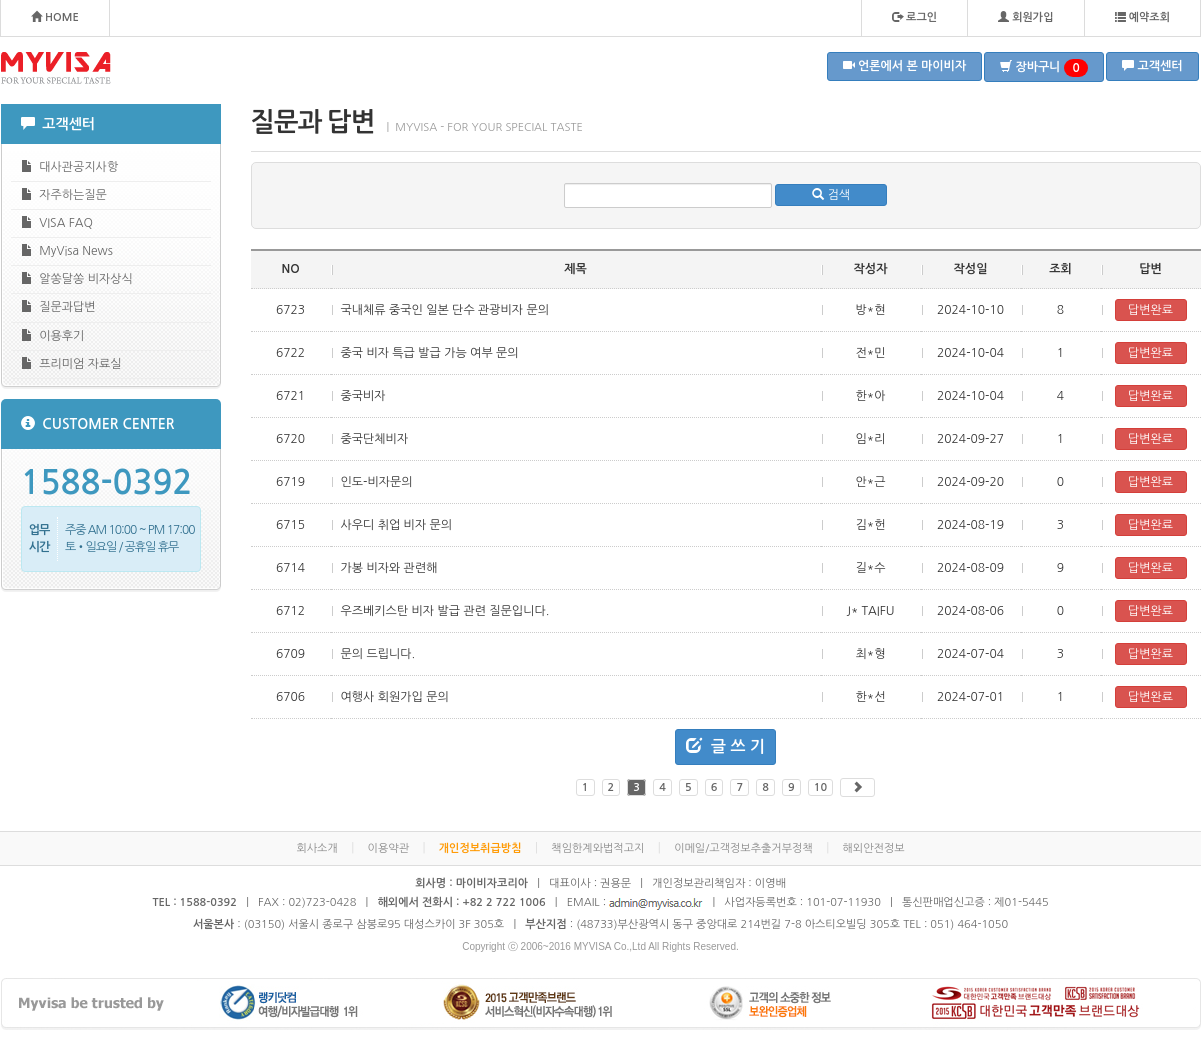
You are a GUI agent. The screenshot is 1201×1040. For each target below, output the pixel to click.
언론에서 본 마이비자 (905, 65)
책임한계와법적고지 (597, 848)
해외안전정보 (874, 848)
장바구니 (1044, 68)
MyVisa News (67, 250)
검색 (831, 194)
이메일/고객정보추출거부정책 (743, 848)
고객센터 (1152, 65)
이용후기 (53, 335)
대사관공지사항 (70, 166)
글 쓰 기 (725, 746)
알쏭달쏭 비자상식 (77, 278)
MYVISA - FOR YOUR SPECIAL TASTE (56, 68)
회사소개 (316, 848)
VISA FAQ (57, 222)
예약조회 (1142, 17)
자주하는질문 (64, 194)
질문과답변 (58, 306)
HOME (55, 17)
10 (820, 787)
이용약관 (388, 848)
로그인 (914, 17)
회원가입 (1025, 17)
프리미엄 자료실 (71, 363)
